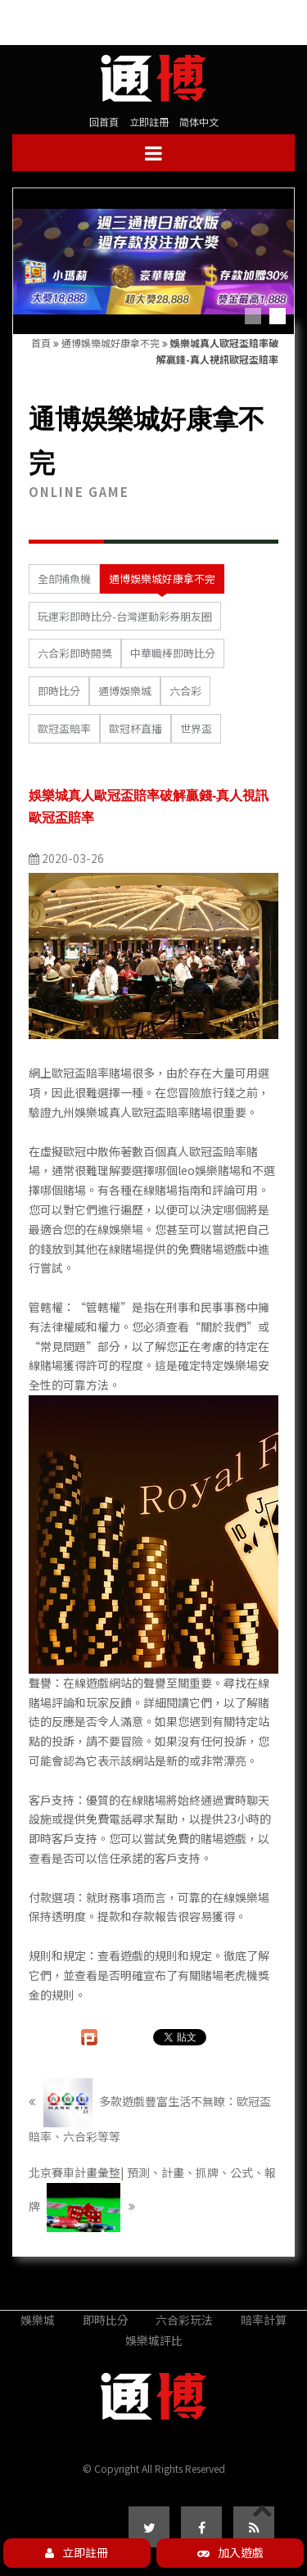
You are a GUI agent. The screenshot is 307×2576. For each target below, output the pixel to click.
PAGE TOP (262, 2524)
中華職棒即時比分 (172, 653)
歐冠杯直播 (135, 728)
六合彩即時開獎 (75, 653)
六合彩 (185, 690)
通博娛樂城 (124, 690)
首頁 (41, 343)
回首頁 (104, 122)
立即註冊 (149, 122)
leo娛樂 (198, 1170)
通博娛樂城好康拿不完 (110, 343)
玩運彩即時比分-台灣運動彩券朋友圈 (125, 616)
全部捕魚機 (64, 578)
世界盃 (196, 728)
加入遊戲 (230, 2552)
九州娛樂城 (80, 1112)
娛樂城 (37, 2320)
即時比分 (59, 690)
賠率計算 (264, 2320)
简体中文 (199, 122)
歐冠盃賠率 (64, 728)
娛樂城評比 (154, 2340)
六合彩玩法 (184, 2320)
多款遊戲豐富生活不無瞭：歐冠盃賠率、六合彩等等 (150, 2111)
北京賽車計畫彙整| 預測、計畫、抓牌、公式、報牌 (152, 2198)
